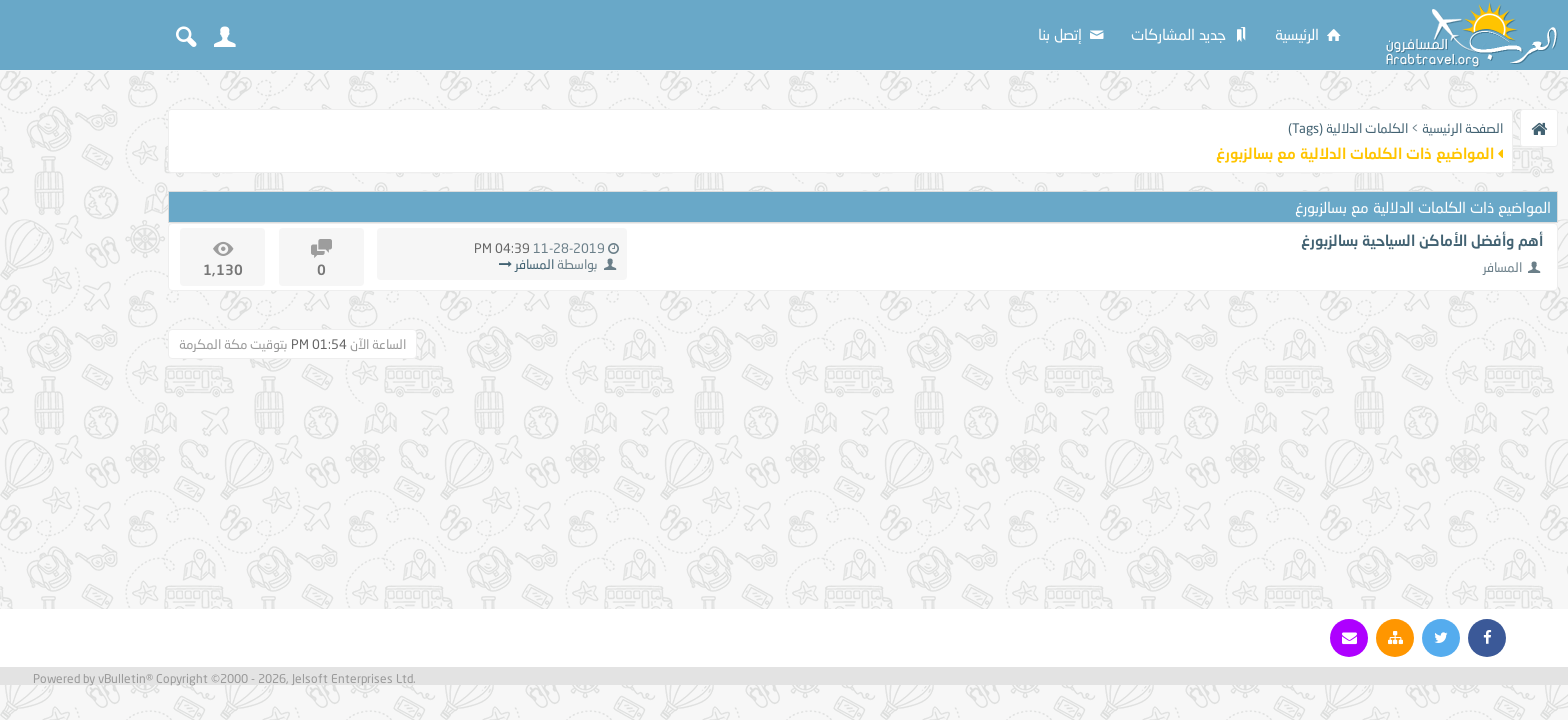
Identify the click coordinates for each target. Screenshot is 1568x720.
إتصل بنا (1072, 34)
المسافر (1502, 267)
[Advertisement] (80, 382)
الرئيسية (1309, 34)
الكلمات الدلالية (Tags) (1348, 128)
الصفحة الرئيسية (1462, 128)
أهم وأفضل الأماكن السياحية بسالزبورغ (1422, 240)
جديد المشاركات (1191, 34)
